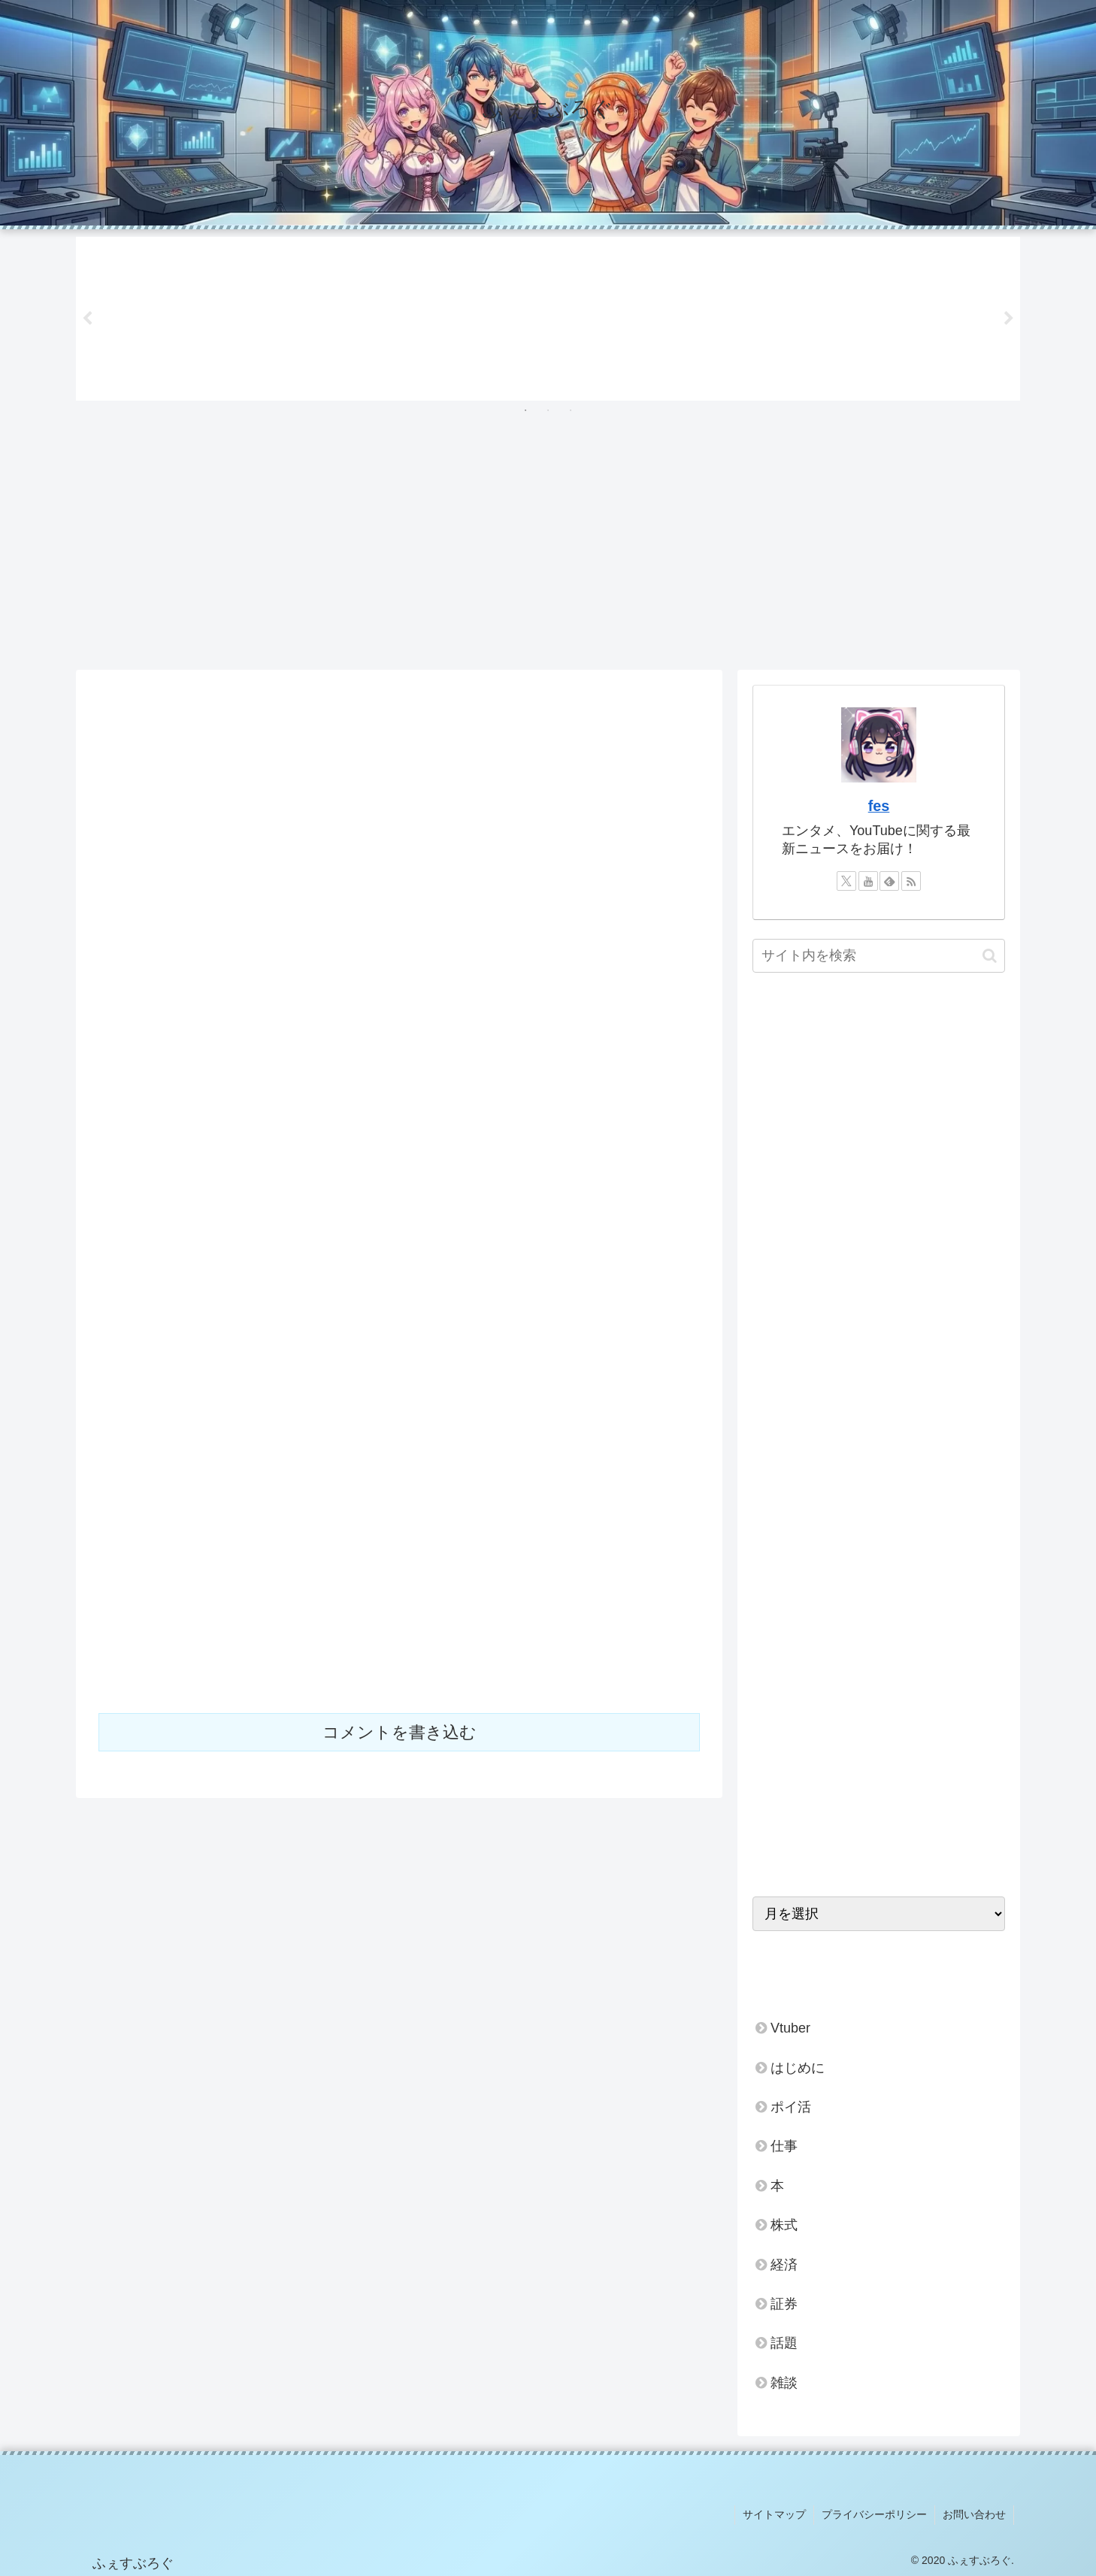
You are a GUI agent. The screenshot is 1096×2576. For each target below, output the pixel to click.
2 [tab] (548, 410)
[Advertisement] (548, 546)
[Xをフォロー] (846, 881)
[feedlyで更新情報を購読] (889, 881)
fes (879, 806)
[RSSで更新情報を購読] (911, 881)
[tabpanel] (172, 316)
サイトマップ (774, 2514)
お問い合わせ (974, 2514)
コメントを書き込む (399, 1732)
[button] (989, 955)
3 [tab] (570, 410)
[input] (878, 956)
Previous (87, 318)
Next (1008, 318)
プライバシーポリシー (874, 2514)
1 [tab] (525, 410)
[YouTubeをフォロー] (868, 881)
